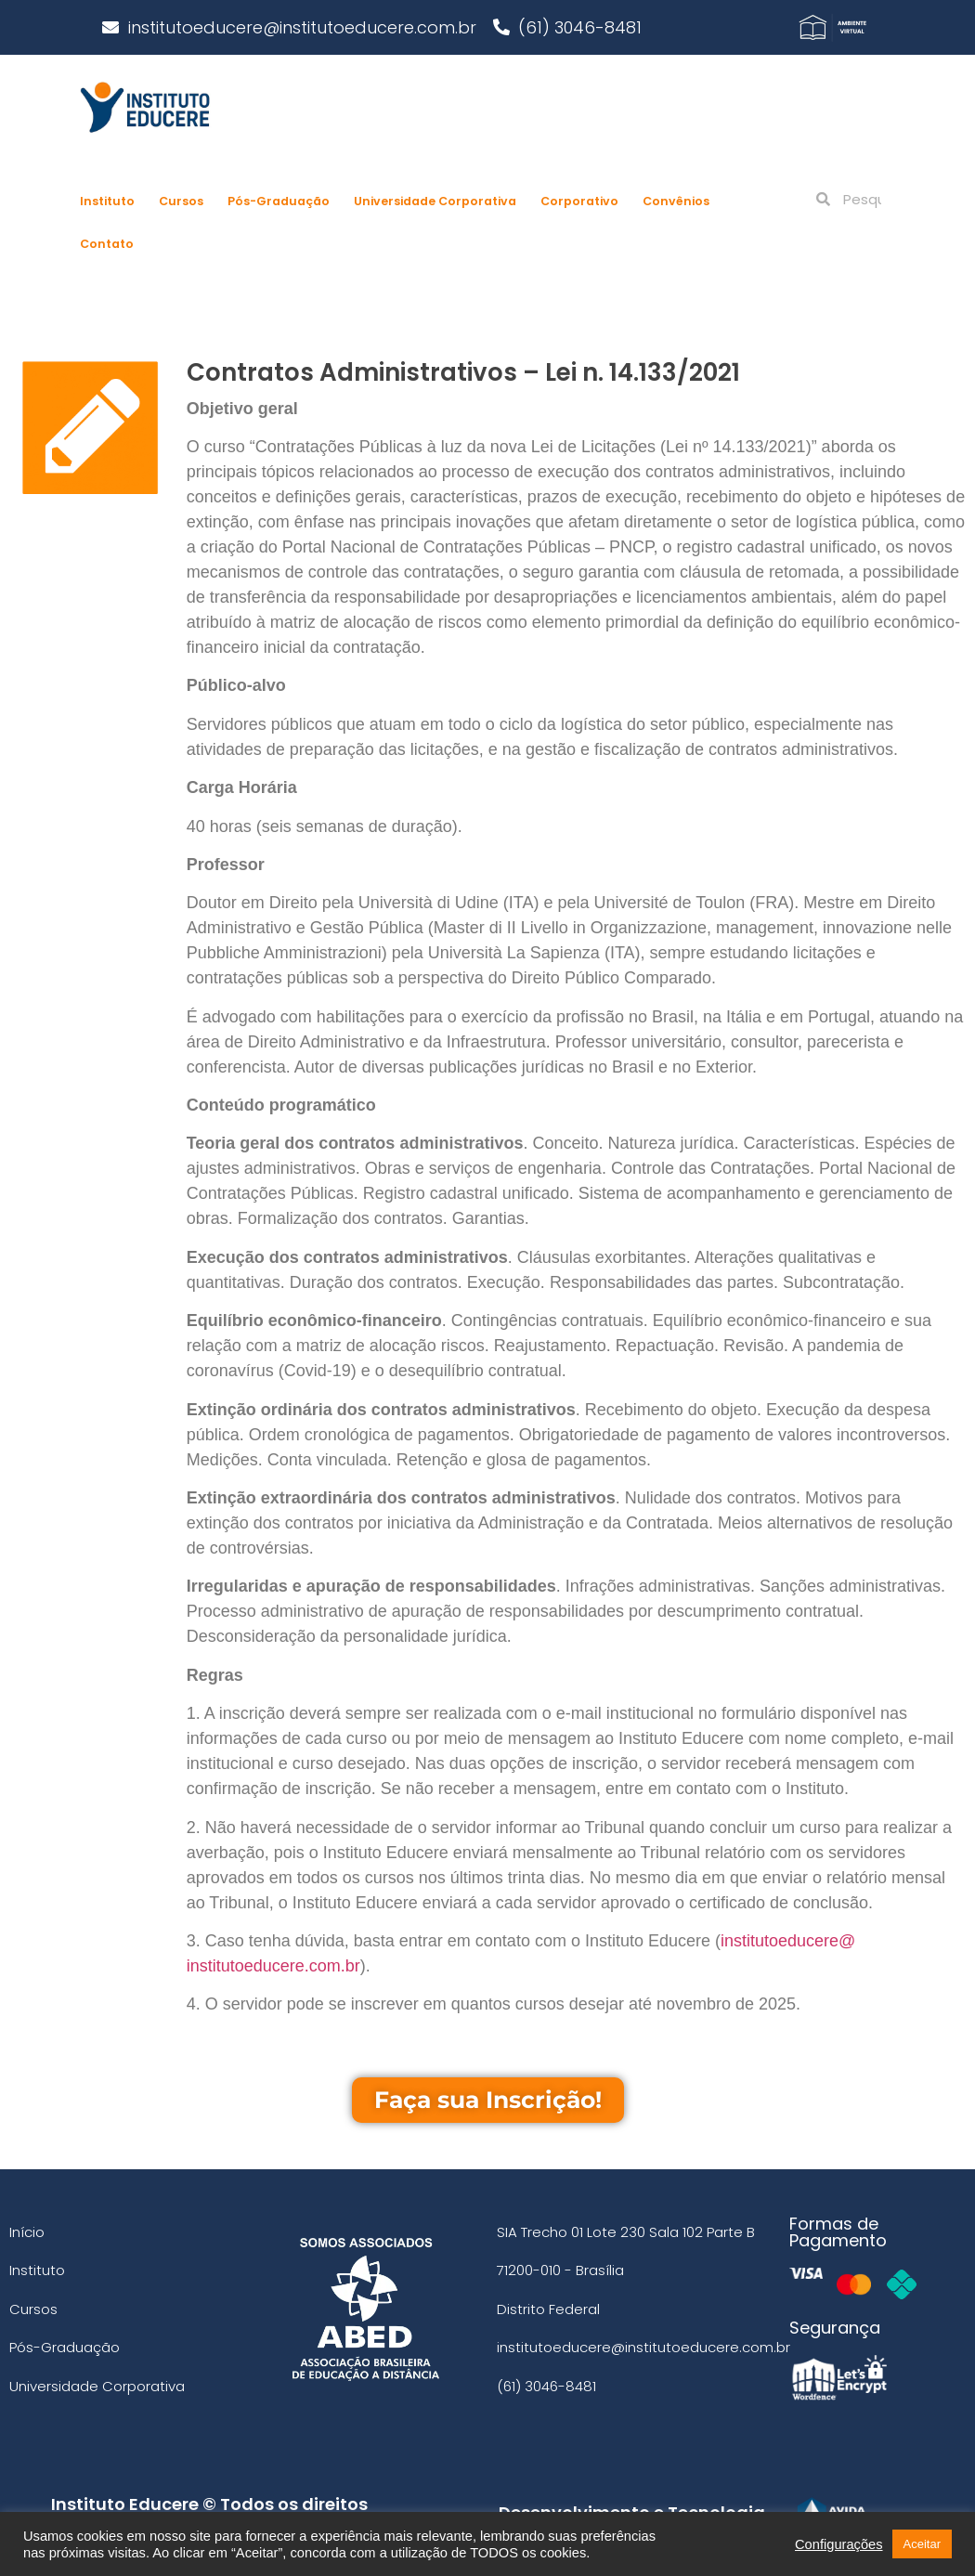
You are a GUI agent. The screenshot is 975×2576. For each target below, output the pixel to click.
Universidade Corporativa (435, 201)
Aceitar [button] (922, 2544)
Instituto (107, 201)
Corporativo (579, 201)
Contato (107, 244)
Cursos (181, 201)
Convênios (676, 201)
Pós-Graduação (279, 201)
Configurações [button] (839, 2544)
